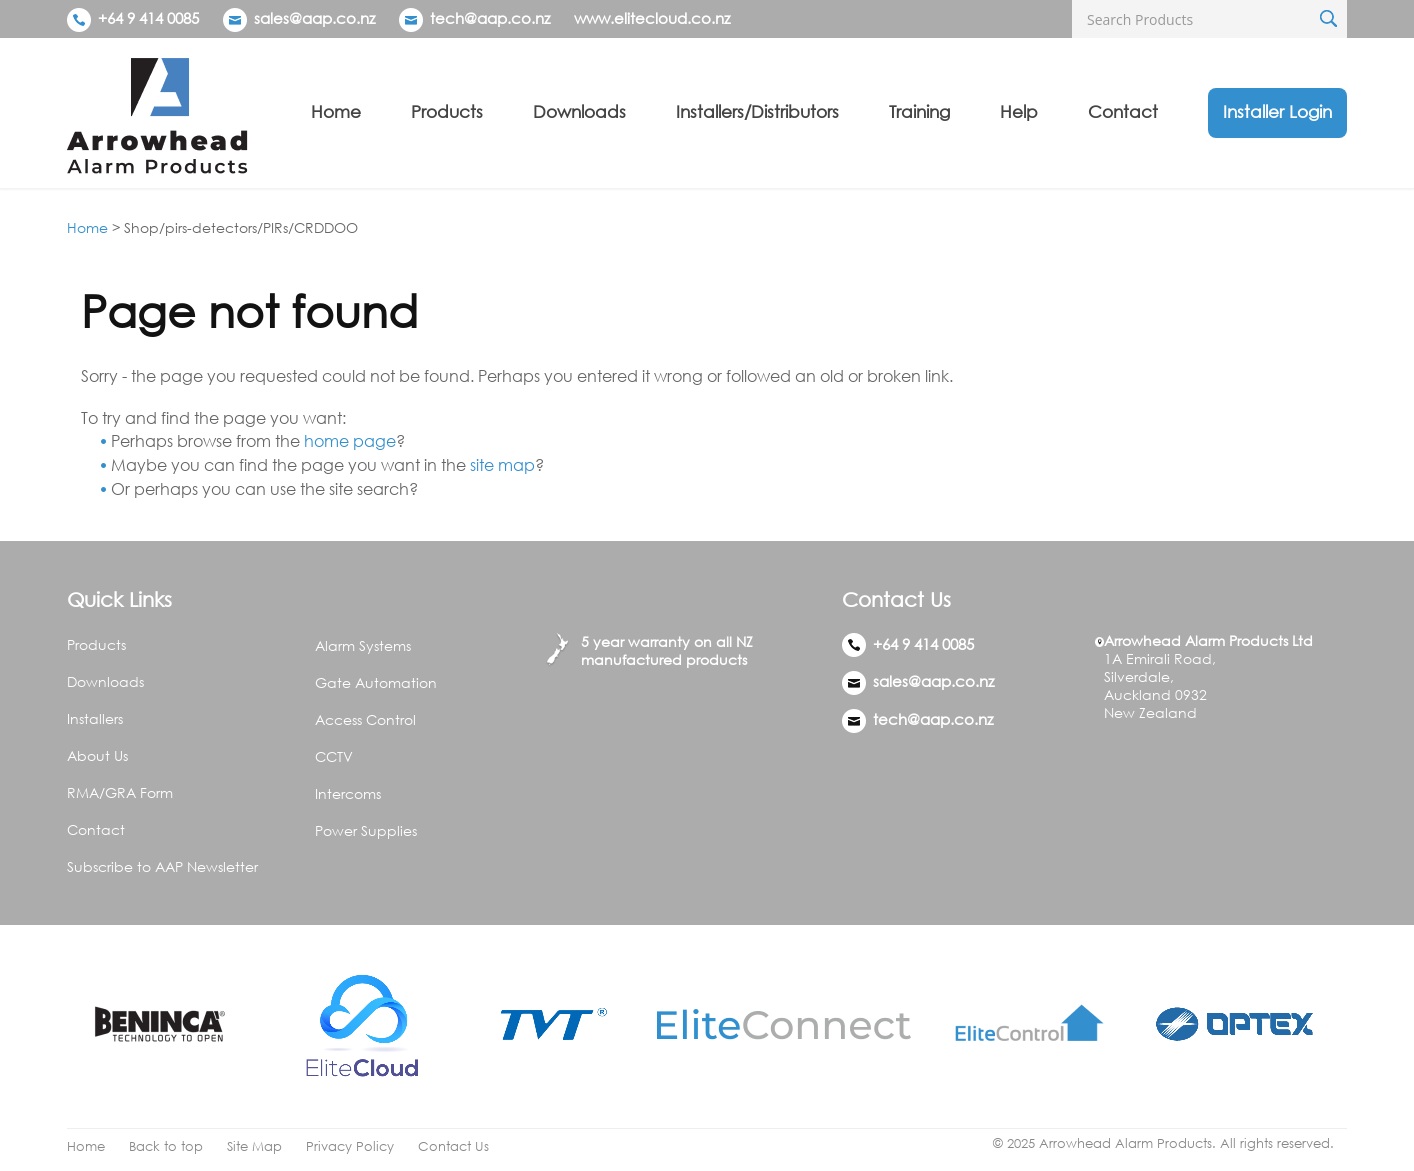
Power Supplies (366, 830)
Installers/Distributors (757, 111)
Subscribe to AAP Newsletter (162, 866)
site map (502, 465)
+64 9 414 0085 (133, 18)
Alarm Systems (363, 645)
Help (1019, 111)
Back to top (166, 1146)
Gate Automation (376, 682)
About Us (97, 755)
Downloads (579, 111)
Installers (95, 718)
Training (919, 111)
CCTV (334, 756)
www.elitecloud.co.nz (652, 18)
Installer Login (1277, 111)
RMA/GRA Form (120, 792)
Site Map (254, 1146)
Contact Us (453, 1146)
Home (336, 111)
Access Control (365, 719)
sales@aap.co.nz (314, 18)
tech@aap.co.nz (490, 18)
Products (447, 111)
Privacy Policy (350, 1146)
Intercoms (348, 793)
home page (350, 441)
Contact (1123, 111)
